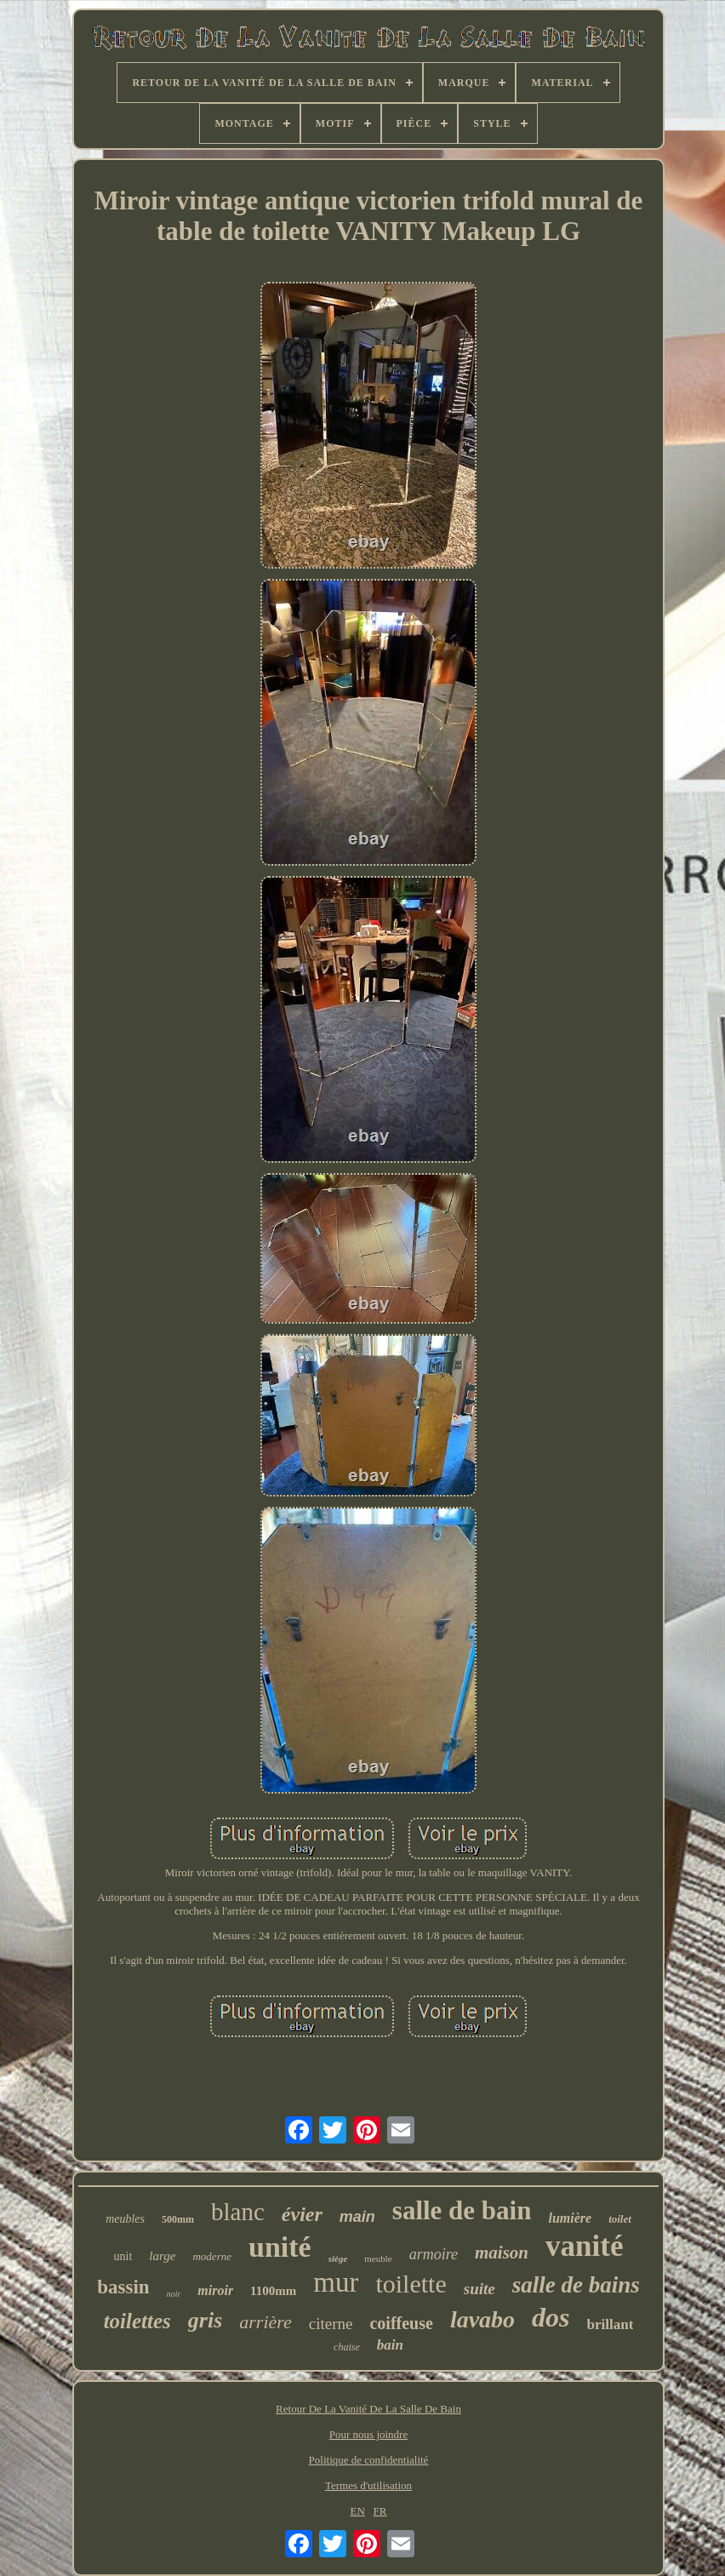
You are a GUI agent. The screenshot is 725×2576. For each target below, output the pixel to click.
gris (205, 2320)
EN (358, 2510)
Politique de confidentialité (369, 2459)
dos (550, 2317)
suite (479, 2289)
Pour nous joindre (368, 2434)
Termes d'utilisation (368, 2485)
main (357, 2216)
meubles (125, 2218)
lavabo (482, 2319)
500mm (178, 2219)
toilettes (137, 2321)
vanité (584, 2246)
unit (123, 2256)
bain (390, 2345)
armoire (433, 2254)
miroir (215, 2290)
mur (335, 2282)
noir (174, 2293)
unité (279, 2247)
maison (501, 2252)
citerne (331, 2324)
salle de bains (576, 2285)
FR (380, 2510)
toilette (410, 2284)
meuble (377, 2258)
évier (302, 2214)
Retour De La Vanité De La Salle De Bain (368, 2408)
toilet (619, 2218)
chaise (347, 2347)
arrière (265, 2322)
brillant (610, 2324)
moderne (211, 2256)
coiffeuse (400, 2323)
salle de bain (462, 2210)
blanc (238, 2211)
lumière (569, 2218)
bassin (123, 2287)
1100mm (273, 2291)
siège (338, 2258)
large (162, 2256)
